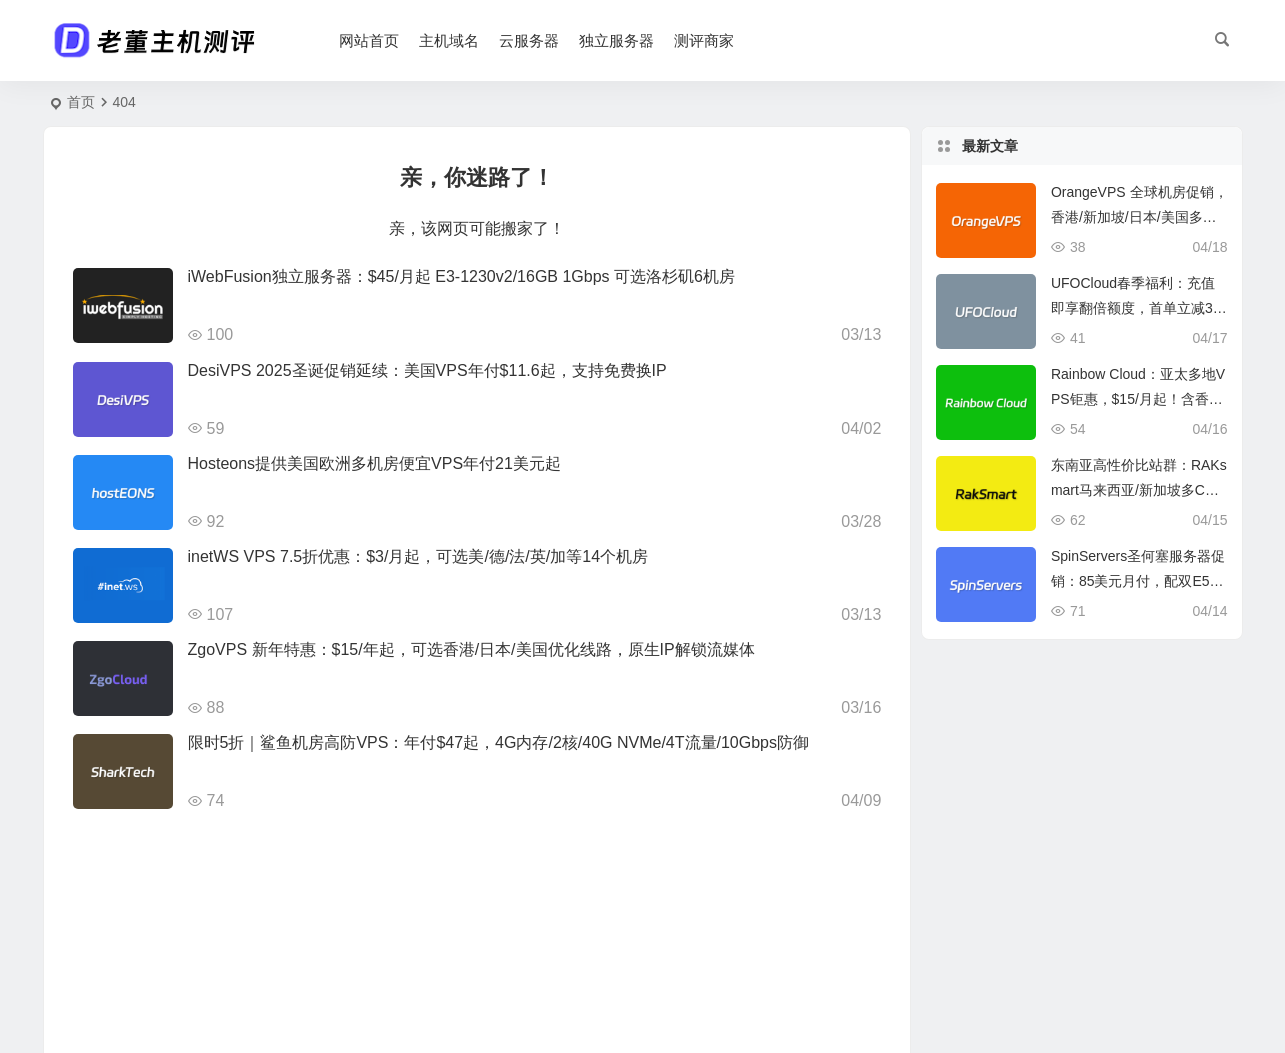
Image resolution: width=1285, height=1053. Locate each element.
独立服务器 (616, 40)
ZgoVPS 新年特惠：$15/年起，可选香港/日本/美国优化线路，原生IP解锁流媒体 (471, 649)
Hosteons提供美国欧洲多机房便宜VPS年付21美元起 (374, 463)
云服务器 (529, 40)
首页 (81, 102)
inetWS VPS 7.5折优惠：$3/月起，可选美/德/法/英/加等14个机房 (418, 556)
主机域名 (449, 40)
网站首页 (369, 40)
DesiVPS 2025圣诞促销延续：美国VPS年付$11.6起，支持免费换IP (427, 370)
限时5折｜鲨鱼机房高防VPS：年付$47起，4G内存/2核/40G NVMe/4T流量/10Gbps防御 (498, 742)
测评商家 (704, 40)
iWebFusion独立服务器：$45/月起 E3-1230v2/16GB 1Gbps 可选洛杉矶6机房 (461, 276)
